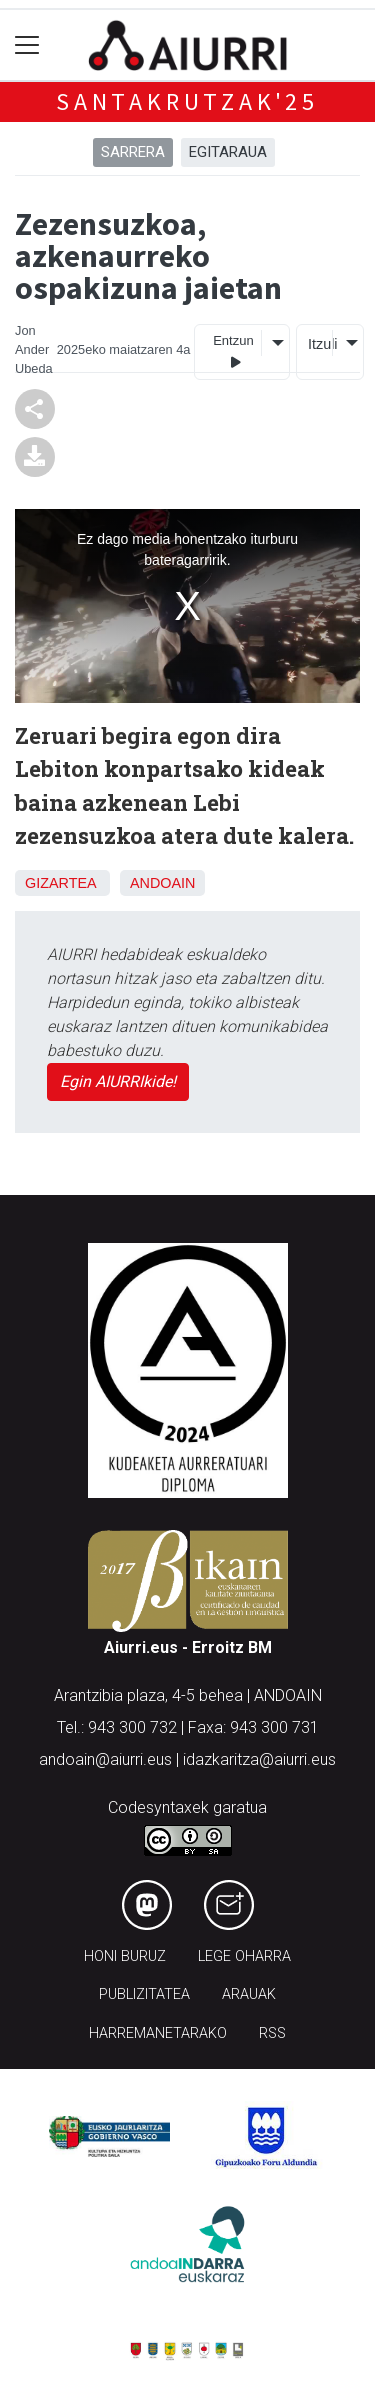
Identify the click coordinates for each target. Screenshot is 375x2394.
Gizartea (60, 883)
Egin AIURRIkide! (118, 1081)
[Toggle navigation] (27, 45)
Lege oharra (244, 1956)
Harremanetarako (158, 2033)
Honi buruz (125, 1956)
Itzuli (320, 344)
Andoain (163, 883)
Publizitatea (144, 1994)
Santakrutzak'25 (187, 101)
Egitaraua (228, 152)
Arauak (249, 1994)
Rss (272, 2033)
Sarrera (133, 152)
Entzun (233, 351)
